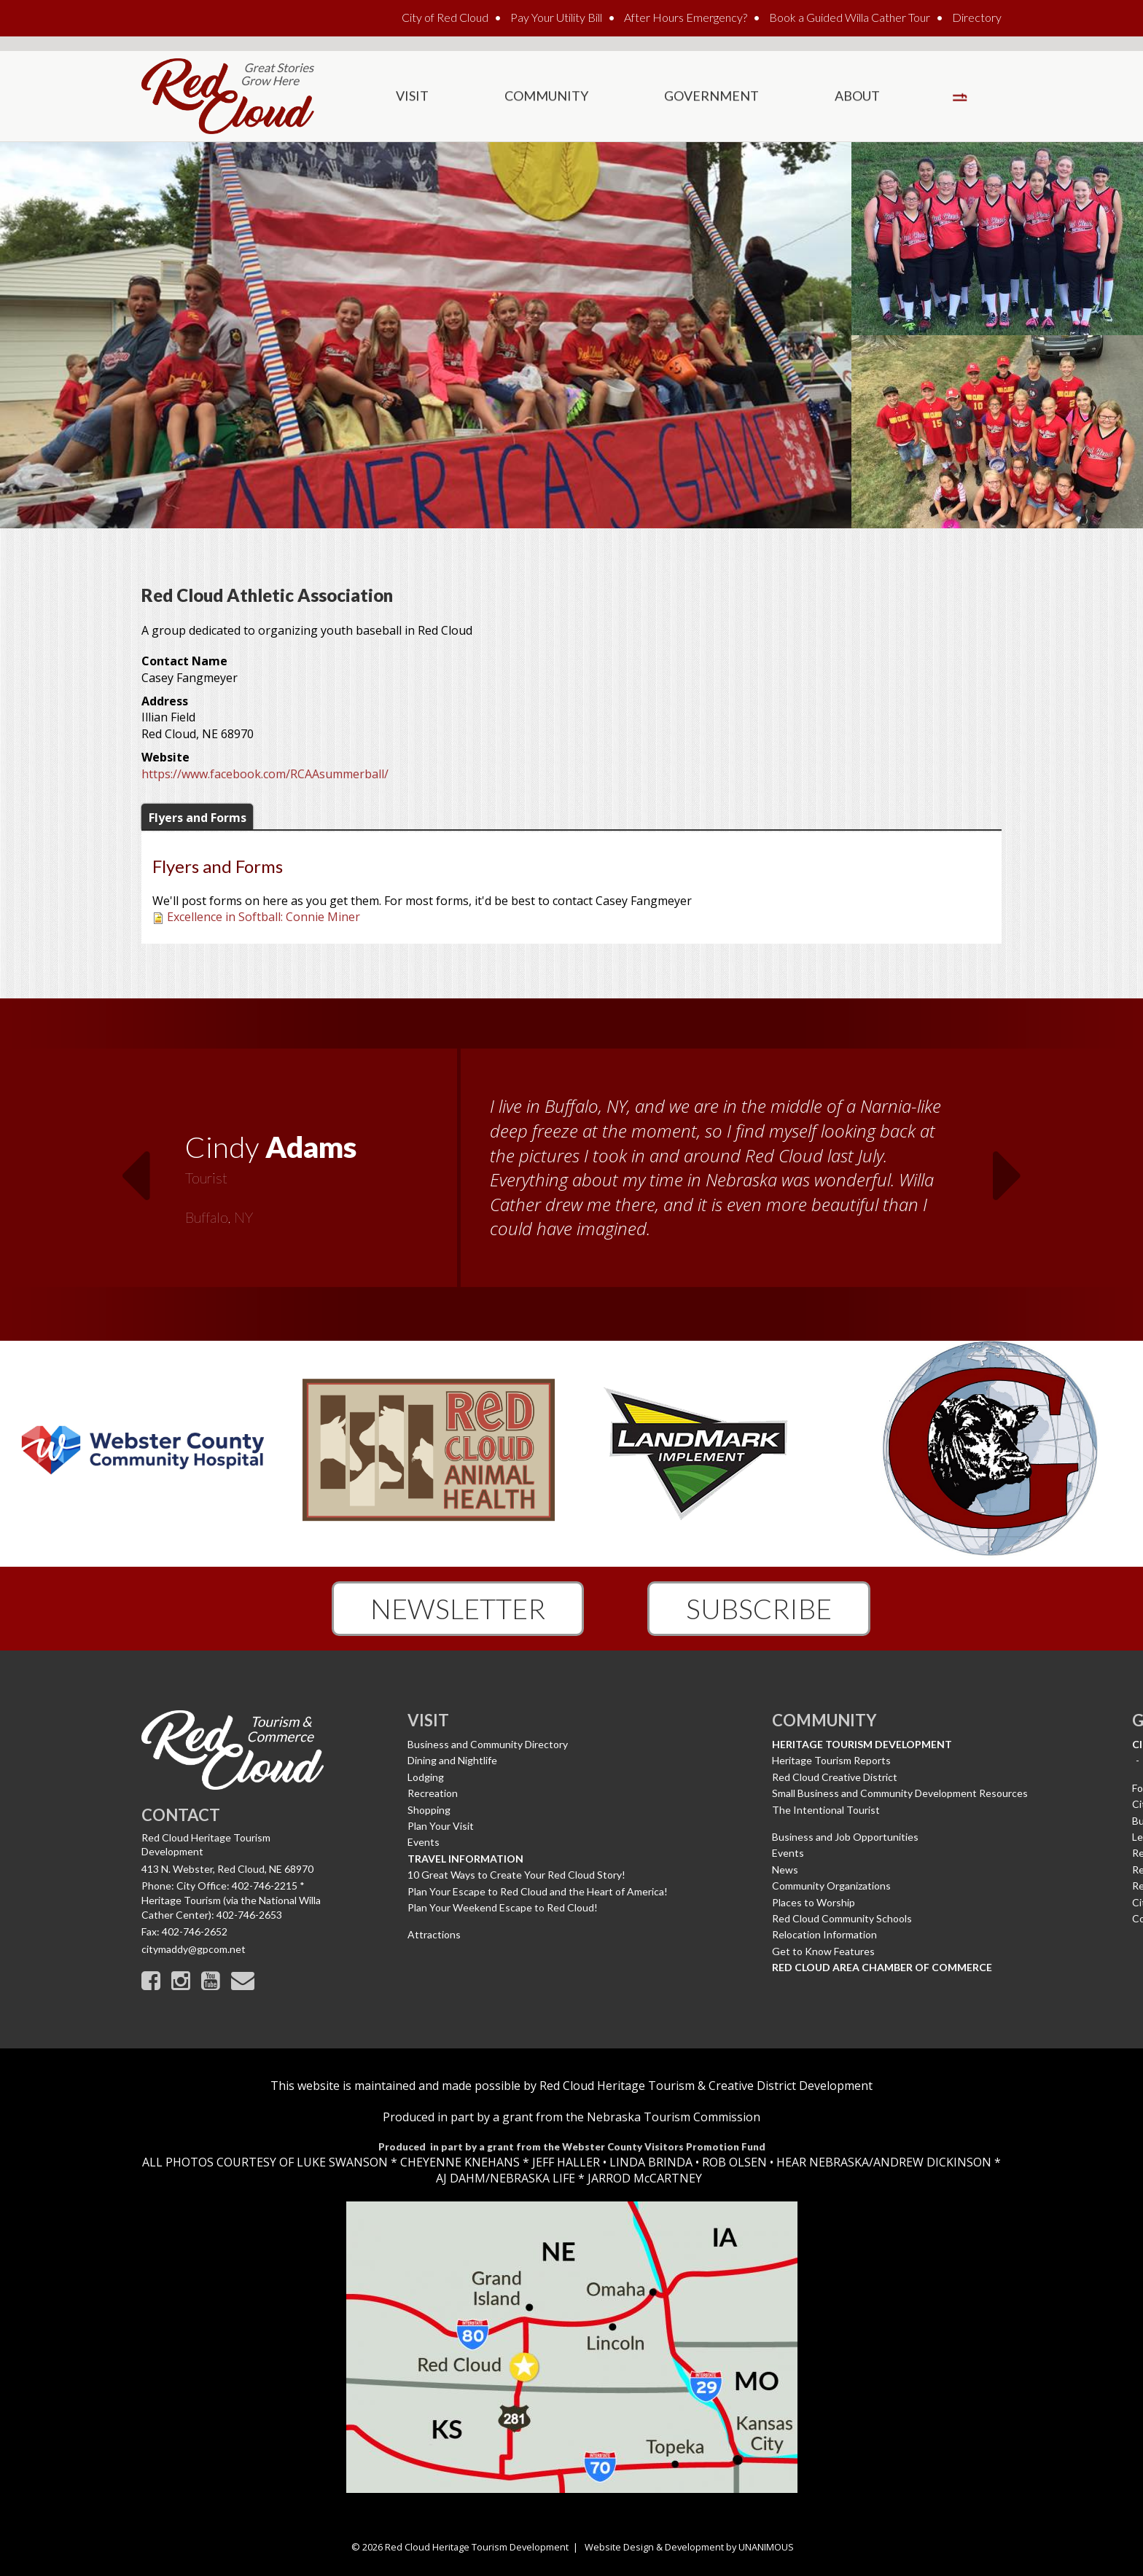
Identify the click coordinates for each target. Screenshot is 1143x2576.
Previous (135, 1166)
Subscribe (759, 1608)
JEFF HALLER (564, 2162)
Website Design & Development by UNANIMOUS (689, 2546)
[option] (571, 1176)
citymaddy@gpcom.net (193, 1949)
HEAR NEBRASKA (822, 2162)
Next (1008, 1166)
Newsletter (457, 1608)
